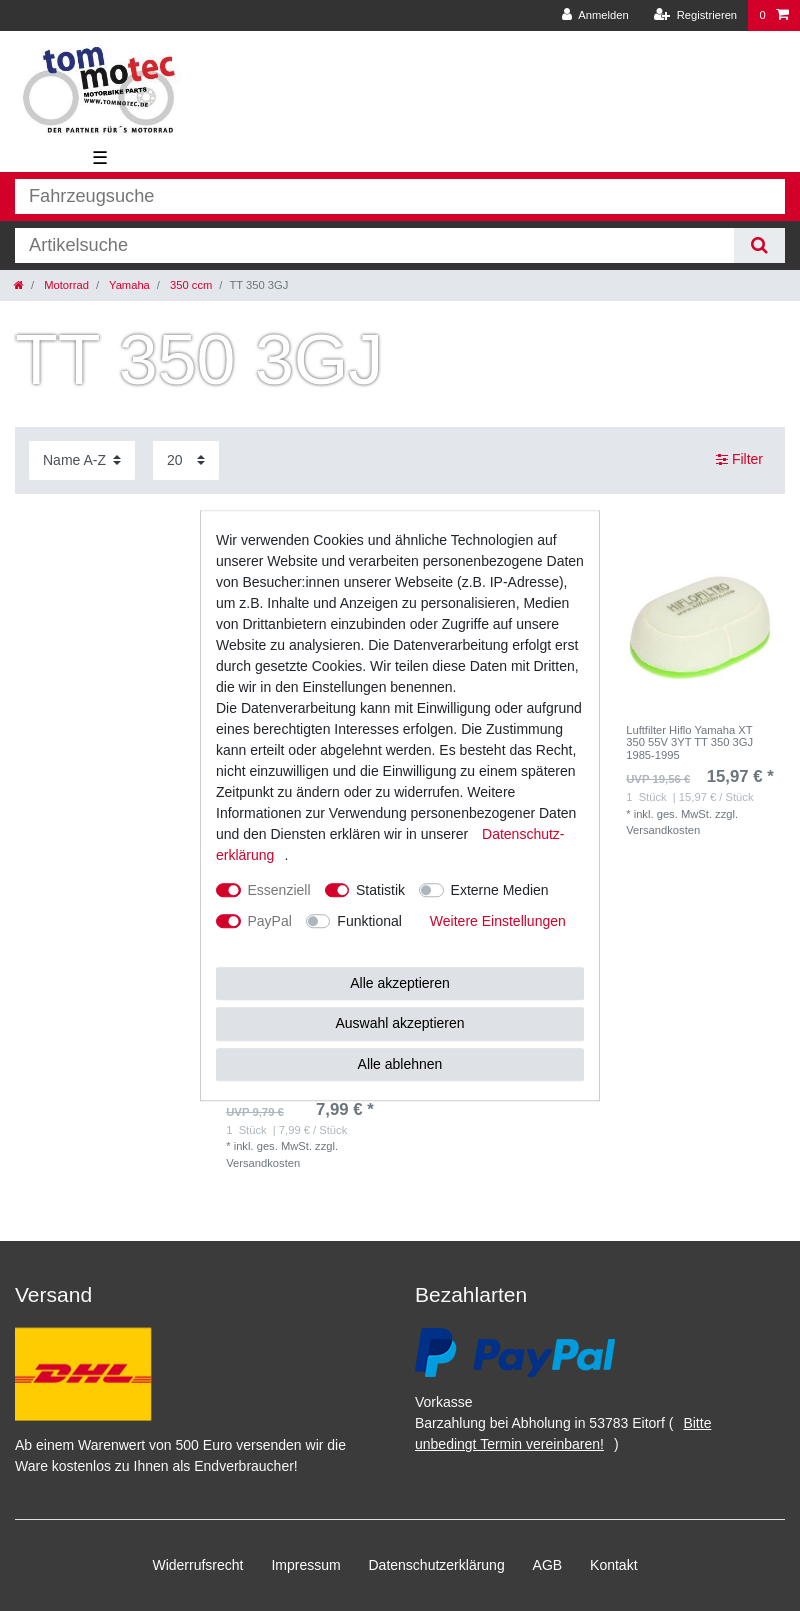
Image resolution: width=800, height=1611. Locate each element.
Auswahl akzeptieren (399, 1023)
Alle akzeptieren (400, 983)
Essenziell (279, 890)
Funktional (369, 921)
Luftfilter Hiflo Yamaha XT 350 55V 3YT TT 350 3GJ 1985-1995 (689, 742)
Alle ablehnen (400, 1064)
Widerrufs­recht (197, 1565)
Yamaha (128, 285)
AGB (548, 1565)
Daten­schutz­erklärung (437, 1565)
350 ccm (189, 285)
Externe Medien (500, 890)
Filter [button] (739, 460)
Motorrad (65, 285)
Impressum (305, 1565)
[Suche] (759, 245)
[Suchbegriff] (374, 245)
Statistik (380, 890)
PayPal (270, 921)
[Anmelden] (595, 15)
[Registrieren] (695, 15)
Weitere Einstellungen (498, 921)
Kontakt (613, 1565)
